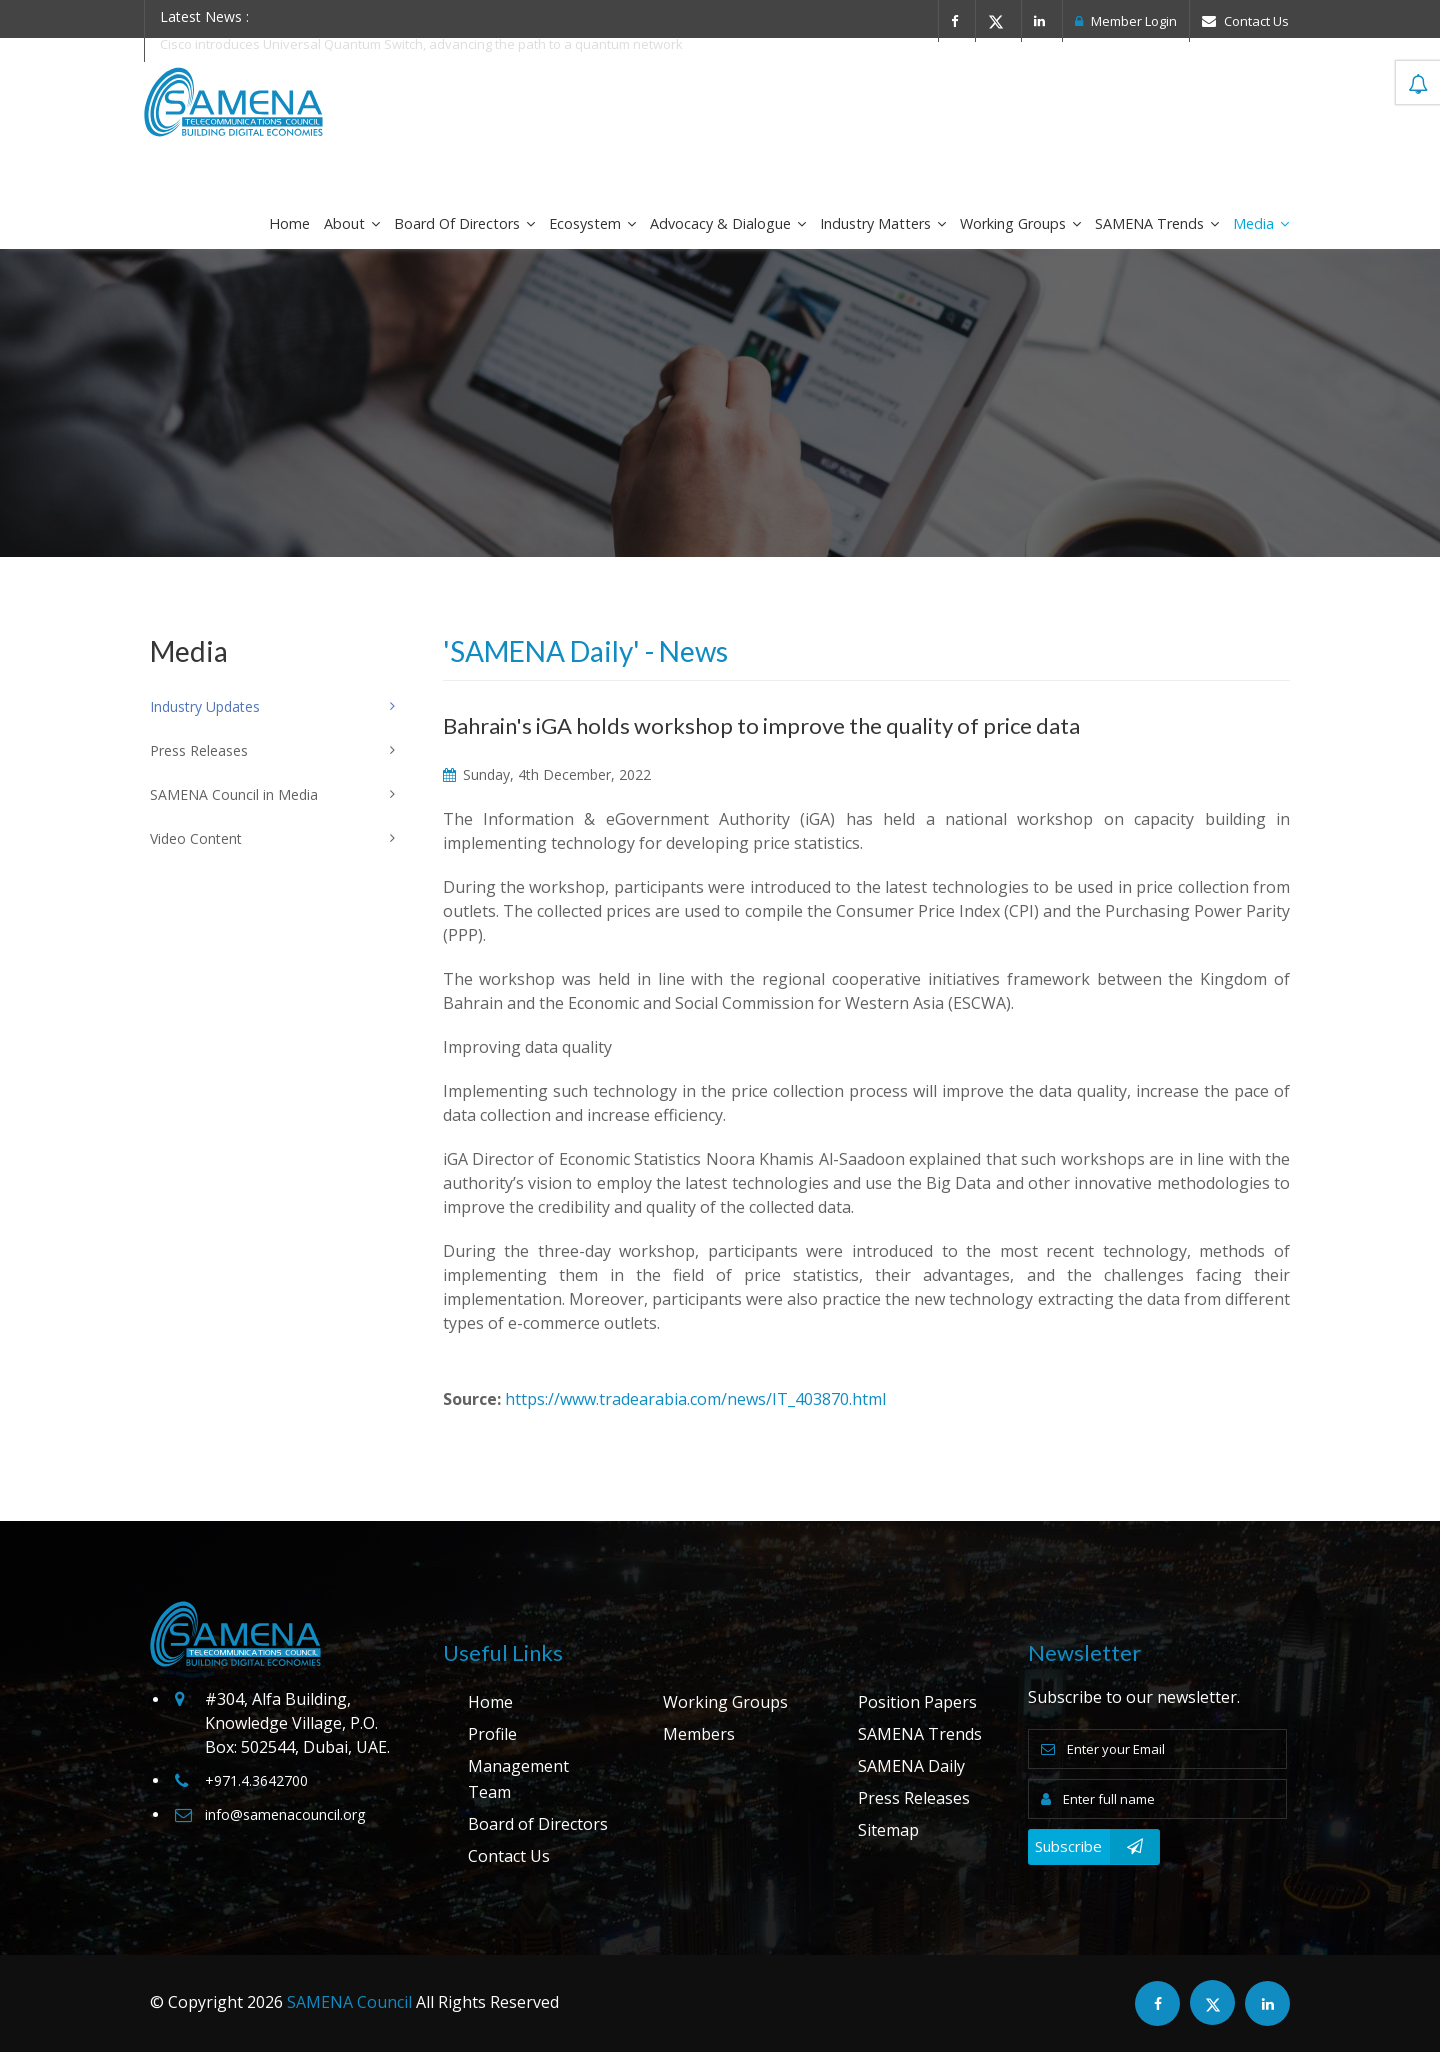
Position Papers (917, 1702)
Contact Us (1245, 21)
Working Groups (1020, 223)
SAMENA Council (349, 2002)
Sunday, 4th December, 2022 (547, 774)
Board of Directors (464, 223)
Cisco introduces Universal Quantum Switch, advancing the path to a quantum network (421, 44)
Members (699, 1734)
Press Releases (914, 1798)
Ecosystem (592, 223)
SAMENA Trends (1157, 223)
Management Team (518, 1779)
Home (289, 223)
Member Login (1126, 21)
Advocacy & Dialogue (728, 223)
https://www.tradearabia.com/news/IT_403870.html (695, 1399)
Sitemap (888, 1830)
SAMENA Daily (911, 1766)
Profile (492, 1734)
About (352, 223)
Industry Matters (883, 223)
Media (1261, 223)
